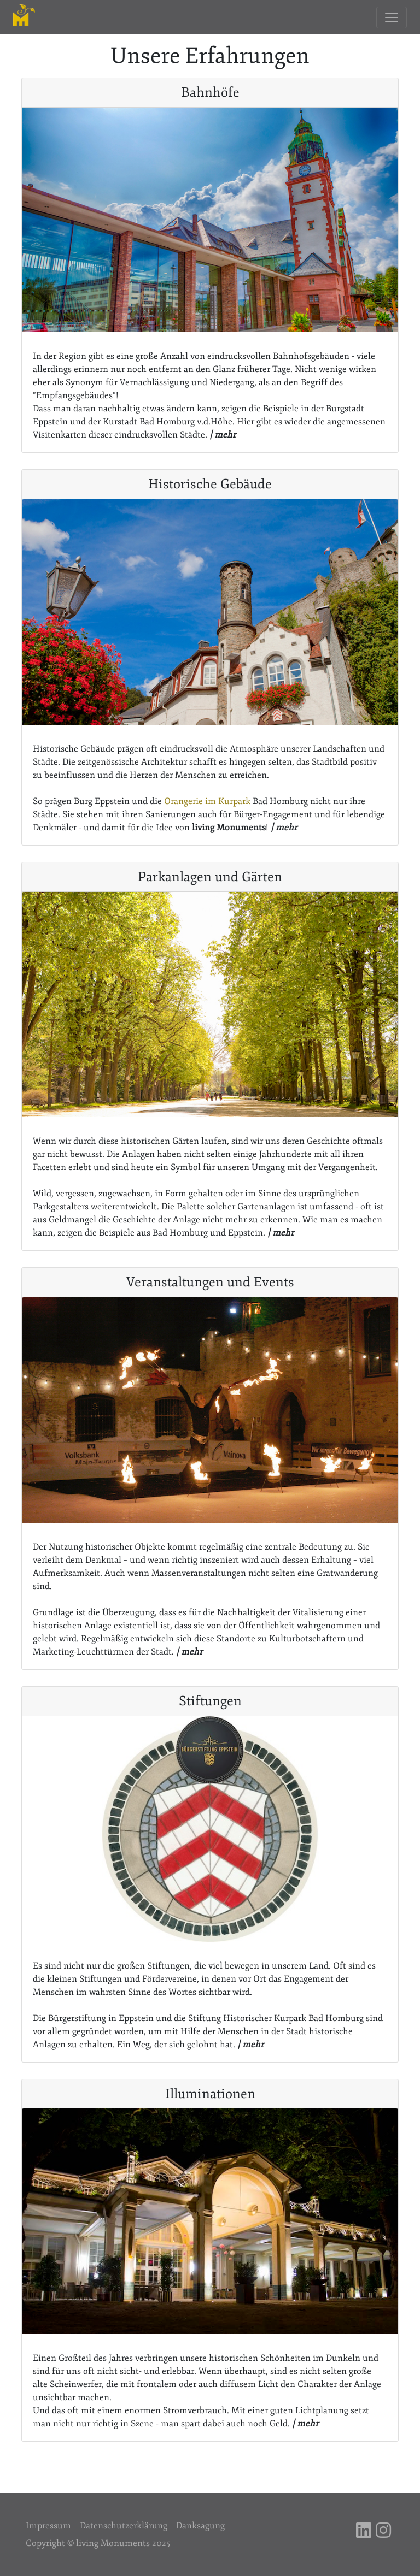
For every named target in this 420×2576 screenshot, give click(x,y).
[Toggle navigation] (391, 17)
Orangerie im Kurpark (207, 801)
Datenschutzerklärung (123, 2525)
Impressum (48, 2525)
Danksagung (200, 2525)
